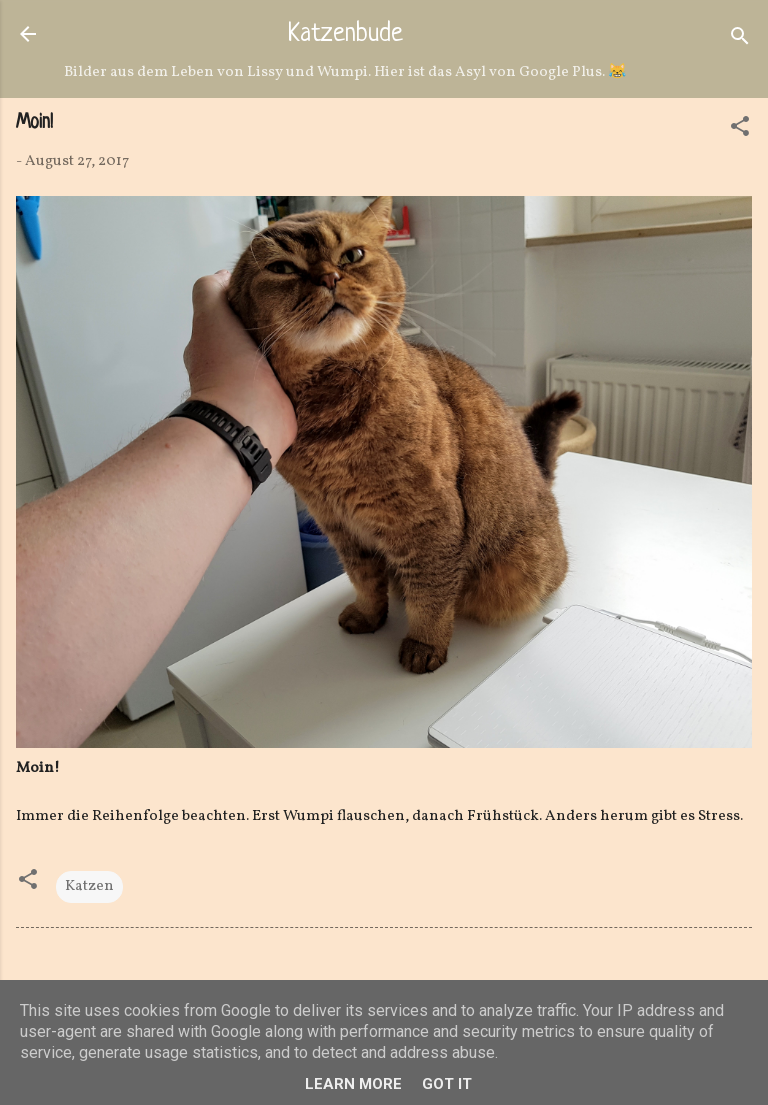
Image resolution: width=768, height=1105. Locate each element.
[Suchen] (740, 40)
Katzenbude (345, 35)
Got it (447, 1084)
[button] (740, 130)
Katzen (89, 886)
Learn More (353, 1084)
